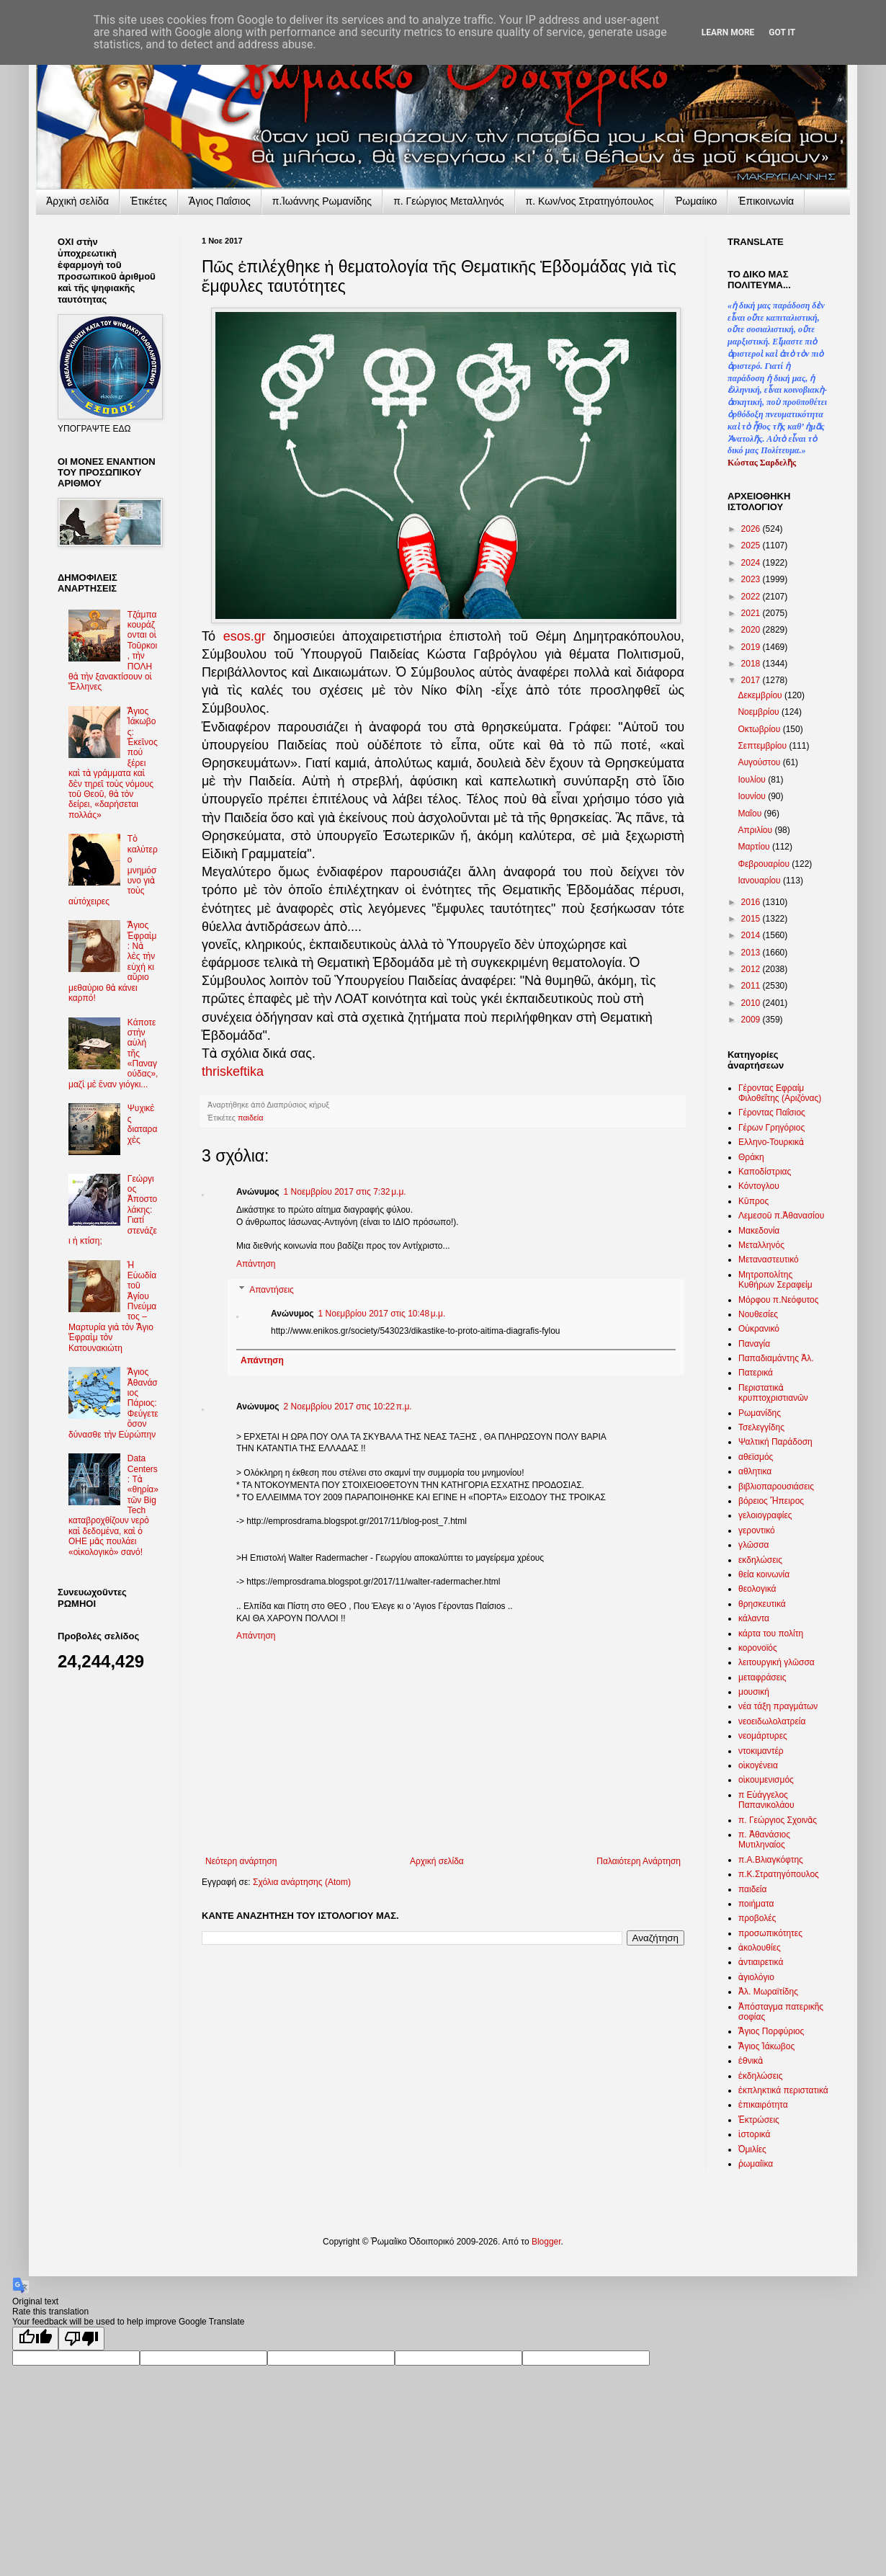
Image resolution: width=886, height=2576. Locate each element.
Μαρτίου (755, 847)
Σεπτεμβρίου (763, 746)
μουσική (753, 1692)
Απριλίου (756, 830)
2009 (752, 1020)
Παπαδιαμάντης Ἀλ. (776, 1358)
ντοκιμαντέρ (761, 1751)
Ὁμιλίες (752, 2149)
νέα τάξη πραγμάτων (778, 1706)
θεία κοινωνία (763, 1574)
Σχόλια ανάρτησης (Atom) (302, 1882)
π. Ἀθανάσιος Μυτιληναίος (764, 1840)
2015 (752, 919)
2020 (752, 630)
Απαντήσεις (271, 1290)
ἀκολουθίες (759, 1948)
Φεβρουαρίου (765, 864)
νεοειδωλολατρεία (771, 1721)
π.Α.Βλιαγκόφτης (770, 1860)
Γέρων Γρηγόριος (771, 1128)
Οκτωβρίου (760, 729)
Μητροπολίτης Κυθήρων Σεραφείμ (775, 1280)
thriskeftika (233, 1071)
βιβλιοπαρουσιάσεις (776, 1486)
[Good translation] (35, 2338)
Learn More (728, 32)
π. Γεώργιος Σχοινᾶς (777, 1820)
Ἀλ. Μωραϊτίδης (768, 1992)
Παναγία (754, 1344)
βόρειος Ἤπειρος (771, 1501)
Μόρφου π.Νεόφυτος (778, 1300)
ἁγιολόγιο (756, 1977)
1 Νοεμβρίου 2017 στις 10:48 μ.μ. (382, 1314)
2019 (752, 647)
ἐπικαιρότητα (763, 2105)
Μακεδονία (758, 1231)
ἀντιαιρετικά (760, 1962)
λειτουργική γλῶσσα (776, 1662)
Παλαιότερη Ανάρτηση (638, 1861)
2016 (752, 902)
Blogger (546, 2242)
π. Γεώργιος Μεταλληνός (448, 201)
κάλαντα (753, 1618)
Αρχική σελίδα (437, 1861)
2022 (752, 597)
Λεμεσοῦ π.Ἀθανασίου (781, 1216)
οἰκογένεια (758, 1765)
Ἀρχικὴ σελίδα (77, 201)
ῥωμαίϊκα (755, 2164)
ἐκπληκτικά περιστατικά (783, 2090)
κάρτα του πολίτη (770, 1633)
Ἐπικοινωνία (766, 201)
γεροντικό (756, 1530)
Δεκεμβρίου (761, 695)
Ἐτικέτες (148, 201)
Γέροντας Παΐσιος (771, 1112)
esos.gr (244, 636)
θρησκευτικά (762, 1604)
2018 (752, 664)
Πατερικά (755, 1373)
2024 (752, 563)
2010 (752, 1003)
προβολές (757, 1918)
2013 (752, 953)
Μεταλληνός (761, 1245)
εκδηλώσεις (760, 1560)
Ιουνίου (753, 796)
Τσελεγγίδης (761, 1427)
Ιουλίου (753, 780)
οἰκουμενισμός (766, 1780)
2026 (752, 529)
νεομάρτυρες (762, 1736)
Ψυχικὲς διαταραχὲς (142, 1123)
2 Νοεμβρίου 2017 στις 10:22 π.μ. (348, 1406)
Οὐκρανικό (758, 1329)
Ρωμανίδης (759, 1413)
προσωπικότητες (770, 1933)
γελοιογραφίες (765, 1515)
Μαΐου (751, 813)
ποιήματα (756, 1904)
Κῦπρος (753, 1201)
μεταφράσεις (762, 1677)
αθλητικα (754, 1471)
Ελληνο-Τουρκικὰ (771, 1142)
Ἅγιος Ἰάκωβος (766, 2046)
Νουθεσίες (758, 1314)
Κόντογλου (758, 1186)
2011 (752, 986)
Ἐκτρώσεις (758, 2120)
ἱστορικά (754, 2134)
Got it (782, 32)
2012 (752, 969)
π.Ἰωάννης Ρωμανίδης (322, 201)
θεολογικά (757, 1589)
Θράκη (751, 1157)
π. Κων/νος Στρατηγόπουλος (590, 201)
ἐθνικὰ (750, 2061)
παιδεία (250, 1117)
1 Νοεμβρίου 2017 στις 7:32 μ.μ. (345, 1192)
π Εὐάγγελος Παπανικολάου (766, 1800)
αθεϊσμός (755, 1457)
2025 (752, 545)
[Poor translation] (81, 2338)
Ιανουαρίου (760, 880)
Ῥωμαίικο (696, 201)
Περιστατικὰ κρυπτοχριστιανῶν (773, 1393)
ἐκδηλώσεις (760, 2076)
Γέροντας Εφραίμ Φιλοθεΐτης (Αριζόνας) (779, 1093)
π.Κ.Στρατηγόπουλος (778, 1874)
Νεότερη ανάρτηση (241, 1861)
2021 (752, 613)
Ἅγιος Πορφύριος (771, 2031)
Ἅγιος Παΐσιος (220, 201)
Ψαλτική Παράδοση (775, 1442)
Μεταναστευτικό (768, 1259)
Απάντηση (256, 1264)
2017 (752, 680)
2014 (752, 935)
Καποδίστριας (764, 1172)
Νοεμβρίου (760, 712)
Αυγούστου (760, 762)
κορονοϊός (757, 1648)
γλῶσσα (753, 1545)
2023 (752, 579)
